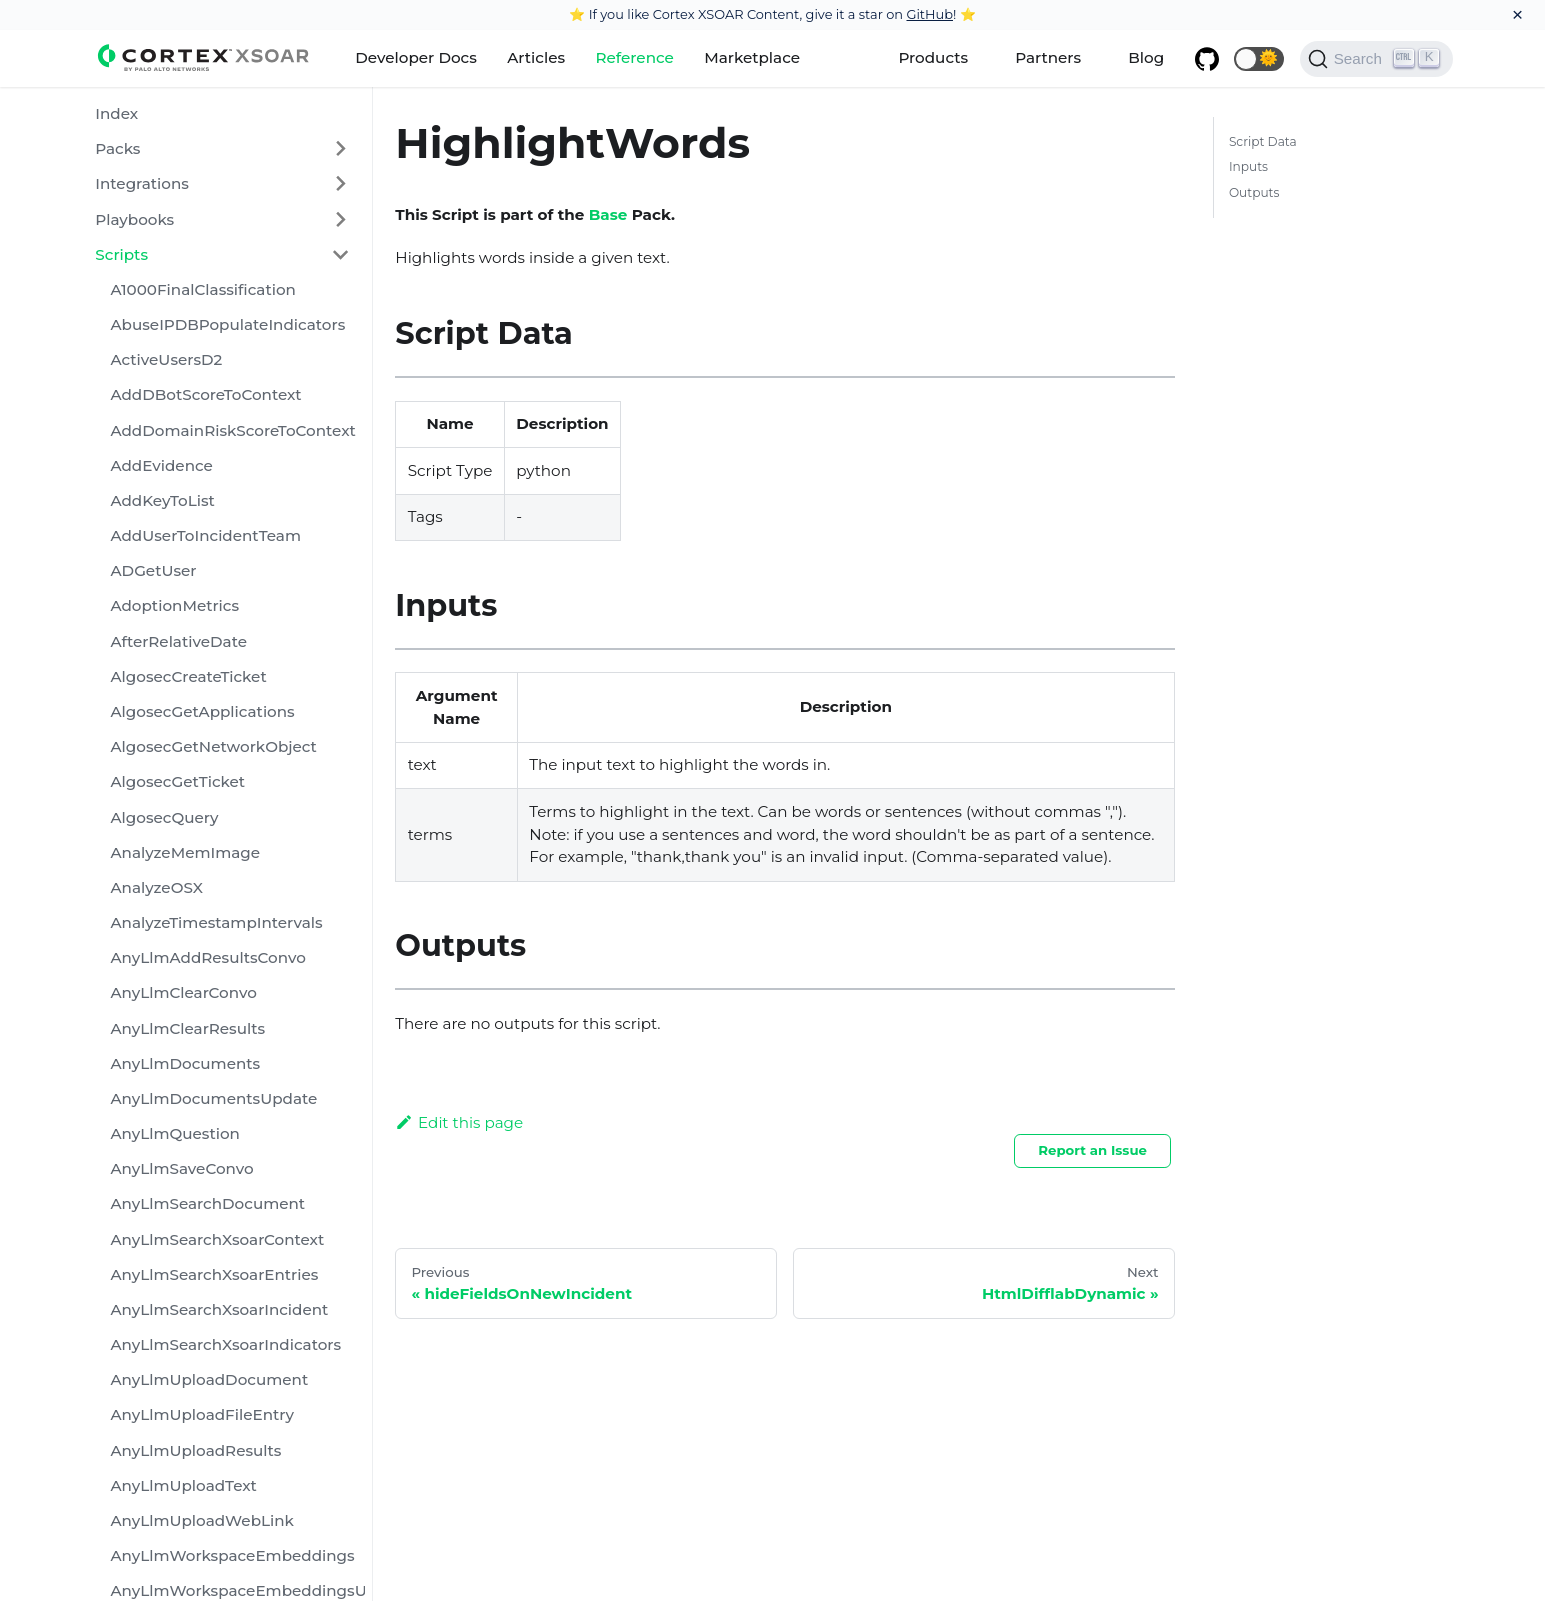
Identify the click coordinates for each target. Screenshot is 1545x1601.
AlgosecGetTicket (177, 781)
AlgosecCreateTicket (188, 676)
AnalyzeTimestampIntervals (216, 922)
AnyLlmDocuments (185, 1063)
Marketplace (752, 57)
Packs (117, 148)
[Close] (1517, 15)
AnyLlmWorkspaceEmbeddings (232, 1555)
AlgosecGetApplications (202, 711)
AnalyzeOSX (156, 887)
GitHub (929, 14)
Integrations (142, 183)
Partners (1048, 57)
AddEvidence (161, 465)
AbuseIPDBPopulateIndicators (227, 324)
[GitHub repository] (1206, 59)
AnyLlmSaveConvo (181, 1168)
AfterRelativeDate (178, 641)
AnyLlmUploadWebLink (202, 1520)
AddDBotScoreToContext (205, 394)
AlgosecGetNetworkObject (213, 746)
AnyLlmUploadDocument (209, 1379)
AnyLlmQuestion (174, 1133)
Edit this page (459, 1122)
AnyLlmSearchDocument (207, 1203)
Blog (1146, 57)
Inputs (1248, 166)
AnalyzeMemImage (185, 852)
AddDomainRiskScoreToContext (232, 430)
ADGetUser (153, 570)
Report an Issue (1092, 1150)
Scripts (121, 254)
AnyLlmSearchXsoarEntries (214, 1274)
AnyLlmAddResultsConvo (207, 957)
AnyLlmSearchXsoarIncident (219, 1309)
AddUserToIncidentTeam (205, 535)
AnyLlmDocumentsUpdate (213, 1098)
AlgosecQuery (164, 817)
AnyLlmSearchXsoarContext (217, 1239)
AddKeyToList (162, 500)
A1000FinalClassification (202, 289)
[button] (1259, 59)
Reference (634, 57)
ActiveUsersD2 (166, 359)
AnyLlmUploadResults (195, 1450)
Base (608, 214)
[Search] (1376, 59)
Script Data (1263, 141)
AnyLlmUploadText (183, 1485)
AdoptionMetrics (174, 605)
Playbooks (134, 219)
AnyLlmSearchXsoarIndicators (225, 1344)
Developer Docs (416, 57)
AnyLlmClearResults (187, 1028)
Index (116, 113)
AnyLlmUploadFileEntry (202, 1414)
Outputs (1254, 192)
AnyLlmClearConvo (183, 992)
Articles (536, 57)
